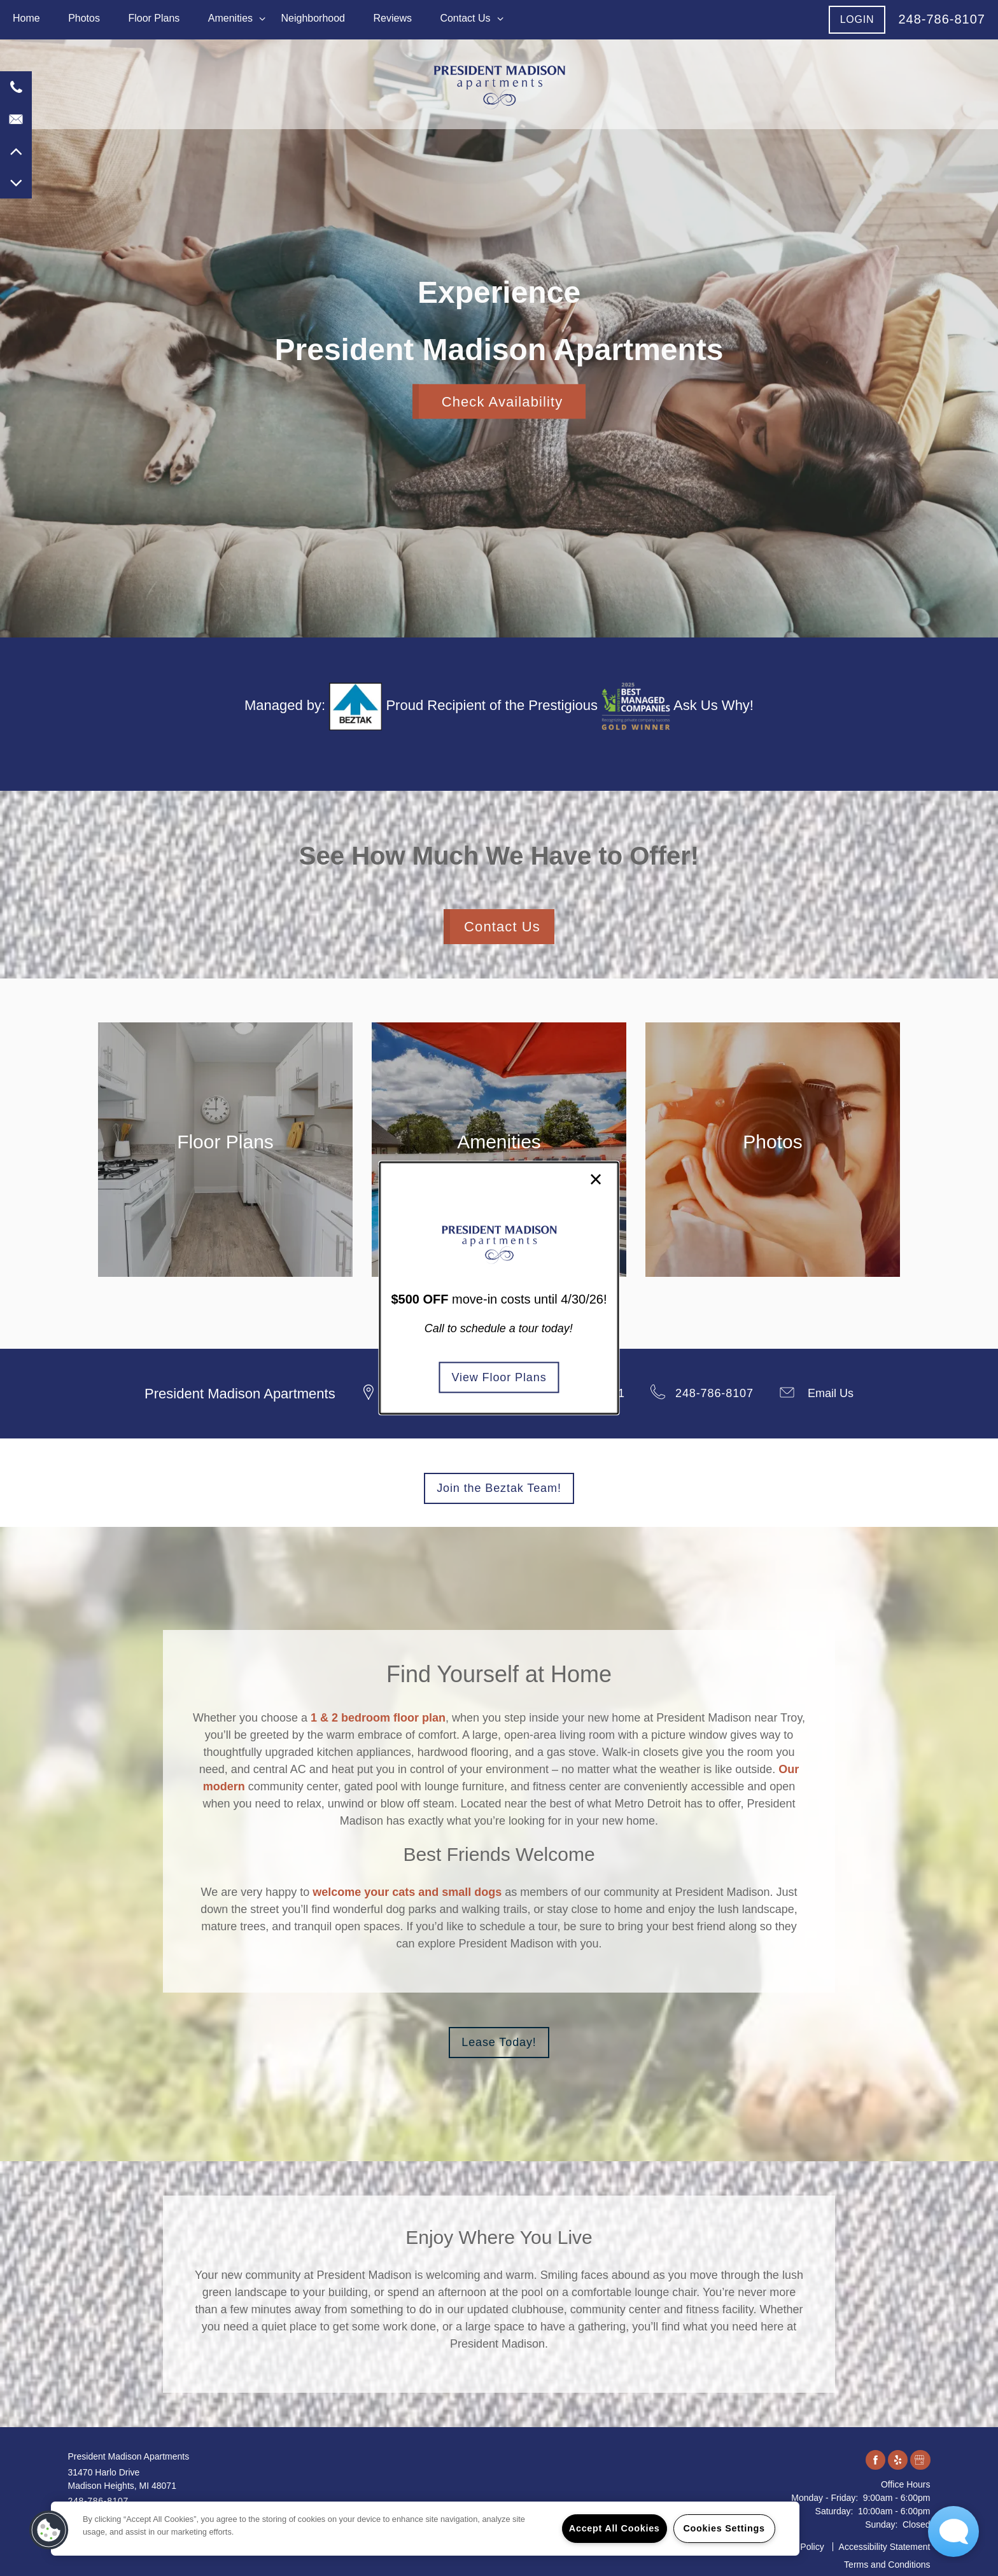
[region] (425, 2529)
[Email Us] (16, 119)
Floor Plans (153, 18)
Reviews (392, 18)
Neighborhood (313, 18)
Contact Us (465, 18)
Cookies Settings (723, 2528)
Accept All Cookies (614, 2528)
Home (26, 18)
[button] (857, 19)
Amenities (230, 18)
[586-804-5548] (16, 87)
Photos (84, 18)
